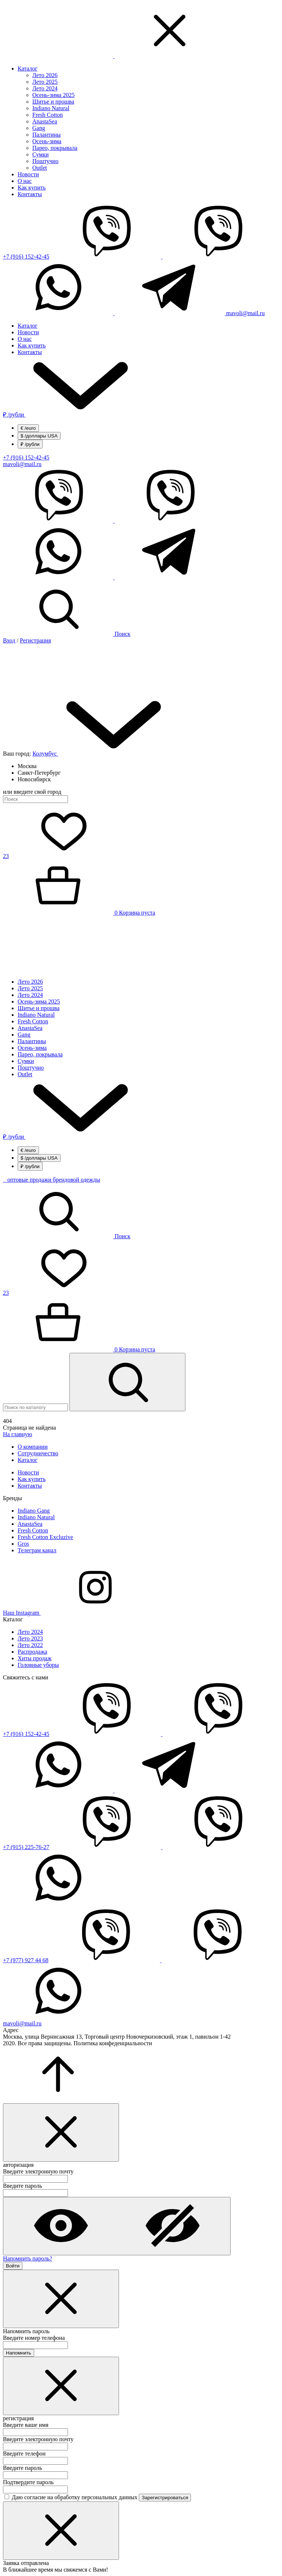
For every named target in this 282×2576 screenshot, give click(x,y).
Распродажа (32, 1652)
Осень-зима (46, 141)
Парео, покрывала (54, 148)
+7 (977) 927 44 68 (25, 1960)
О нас (25, 181)
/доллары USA (39, 436)
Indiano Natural (50, 108)
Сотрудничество (38, 1453)
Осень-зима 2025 (53, 95)
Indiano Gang (34, 1510)
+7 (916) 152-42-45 (26, 256)
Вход (9, 640)
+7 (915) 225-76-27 (26, 1847)
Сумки (40, 154)
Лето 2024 (45, 88)
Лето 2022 (30, 1645)
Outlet (39, 168)
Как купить (32, 187)
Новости (28, 174)
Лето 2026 (45, 75)
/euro (28, 428)
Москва (27, 766)
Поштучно (45, 161)
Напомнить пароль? (27, 2258)
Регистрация (35, 640)
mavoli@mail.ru (245, 313)
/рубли (69, 414)
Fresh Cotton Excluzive (45, 1537)
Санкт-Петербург (39, 773)
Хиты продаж (34, 1658)
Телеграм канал (37, 1550)
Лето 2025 (45, 82)
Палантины (46, 134)
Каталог (27, 68)
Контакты (30, 194)
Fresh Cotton (47, 115)
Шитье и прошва (53, 101)
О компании (33, 1447)
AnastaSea (44, 121)
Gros (23, 1544)
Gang (38, 128)
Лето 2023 (30, 1638)
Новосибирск (34, 779)
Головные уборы (38, 1665)
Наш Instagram (77, 1613)
